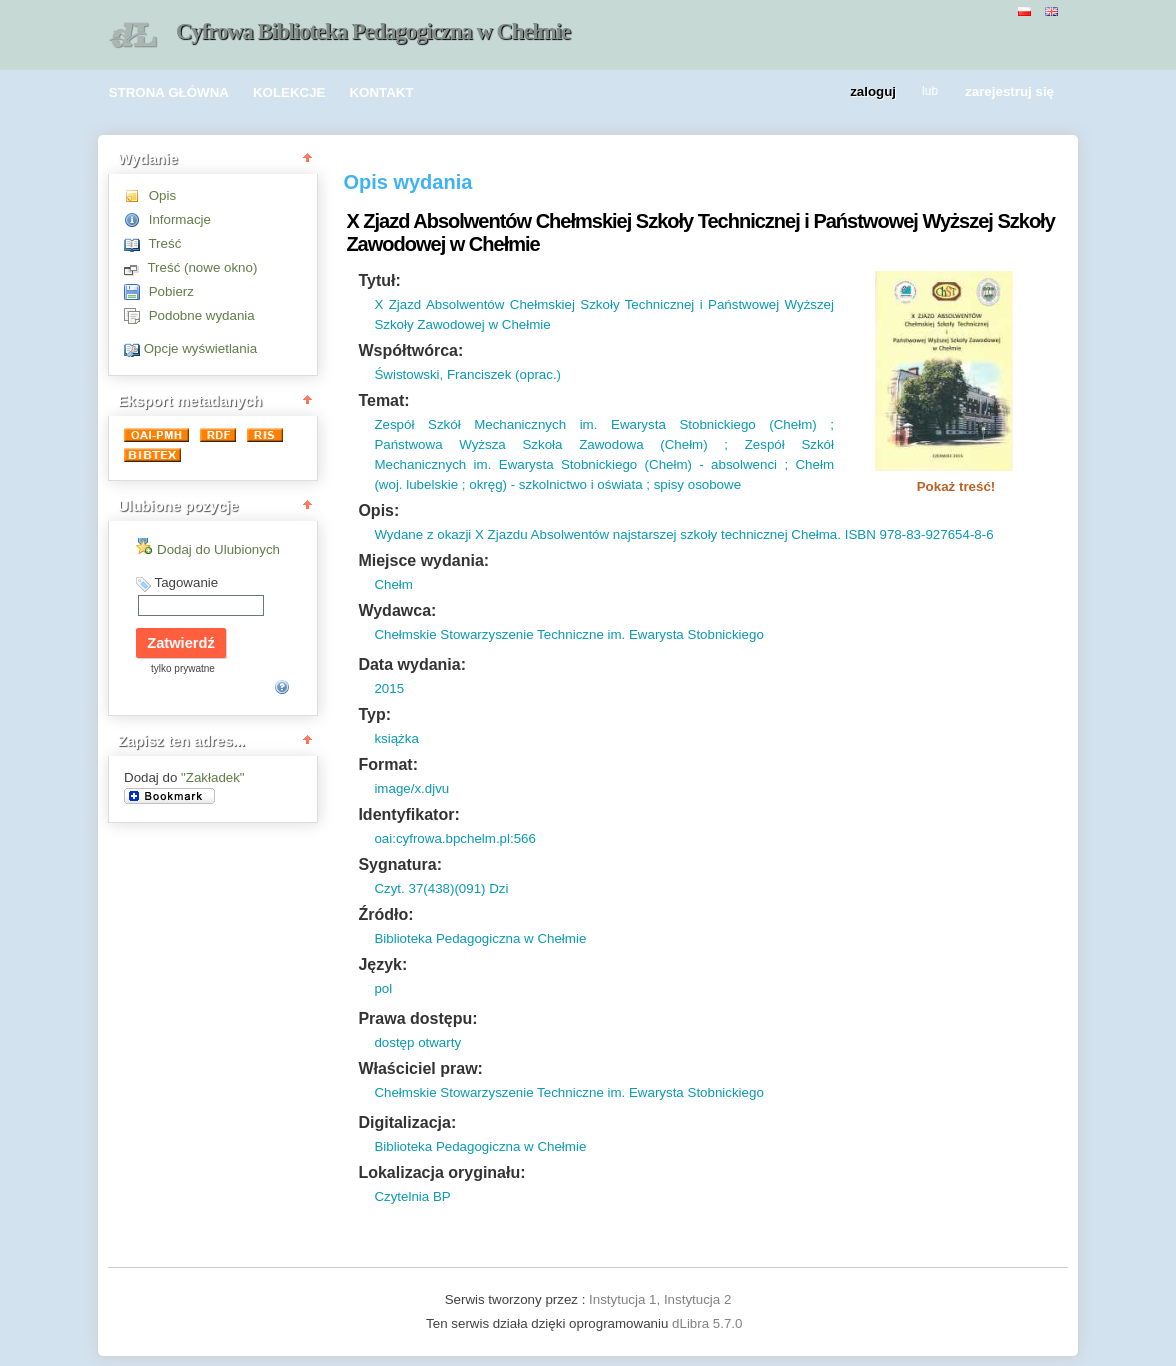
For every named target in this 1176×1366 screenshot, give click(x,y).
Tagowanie (186, 582)
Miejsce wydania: (423, 560)
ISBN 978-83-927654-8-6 (917, 534)
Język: (382, 964)
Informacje (180, 219)
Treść (164, 243)
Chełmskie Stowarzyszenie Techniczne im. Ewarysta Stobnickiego (568, 634)
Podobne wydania (202, 315)
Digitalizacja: (407, 1122)
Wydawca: (397, 610)
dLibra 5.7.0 (709, 1323)
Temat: (383, 400)
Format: (388, 764)
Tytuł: (379, 280)
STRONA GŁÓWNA (169, 92)
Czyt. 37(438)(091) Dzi (441, 888)
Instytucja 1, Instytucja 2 (660, 1299)
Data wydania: (412, 664)
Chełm (393, 584)
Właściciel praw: (420, 1068)
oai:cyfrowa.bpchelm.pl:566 (455, 838)
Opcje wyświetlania (200, 348)
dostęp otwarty (417, 1042)
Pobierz (171, 291)
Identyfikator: (408, 814)
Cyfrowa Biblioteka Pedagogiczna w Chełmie (373, 31)
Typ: (374, 714)
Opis (162, 195)
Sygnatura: (400, 864)
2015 (389, 688)
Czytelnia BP (412, 1196)
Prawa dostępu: (417, 1018)
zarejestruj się (1009, 92)
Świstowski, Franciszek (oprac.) (467, 374)
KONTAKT (381, 92)
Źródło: (385, 914)
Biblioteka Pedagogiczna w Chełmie (480, 938)
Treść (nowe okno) (202, 267)
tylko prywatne (183, 668)
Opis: (378, 510)
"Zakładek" (213, 777)
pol (383, 988)
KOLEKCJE (289, 92)
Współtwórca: (410, 350)
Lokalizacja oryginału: (441, 1172)
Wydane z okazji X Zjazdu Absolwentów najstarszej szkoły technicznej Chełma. (607, 534)
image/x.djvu (411, 788)
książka (396, 738)
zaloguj (873, 92)
